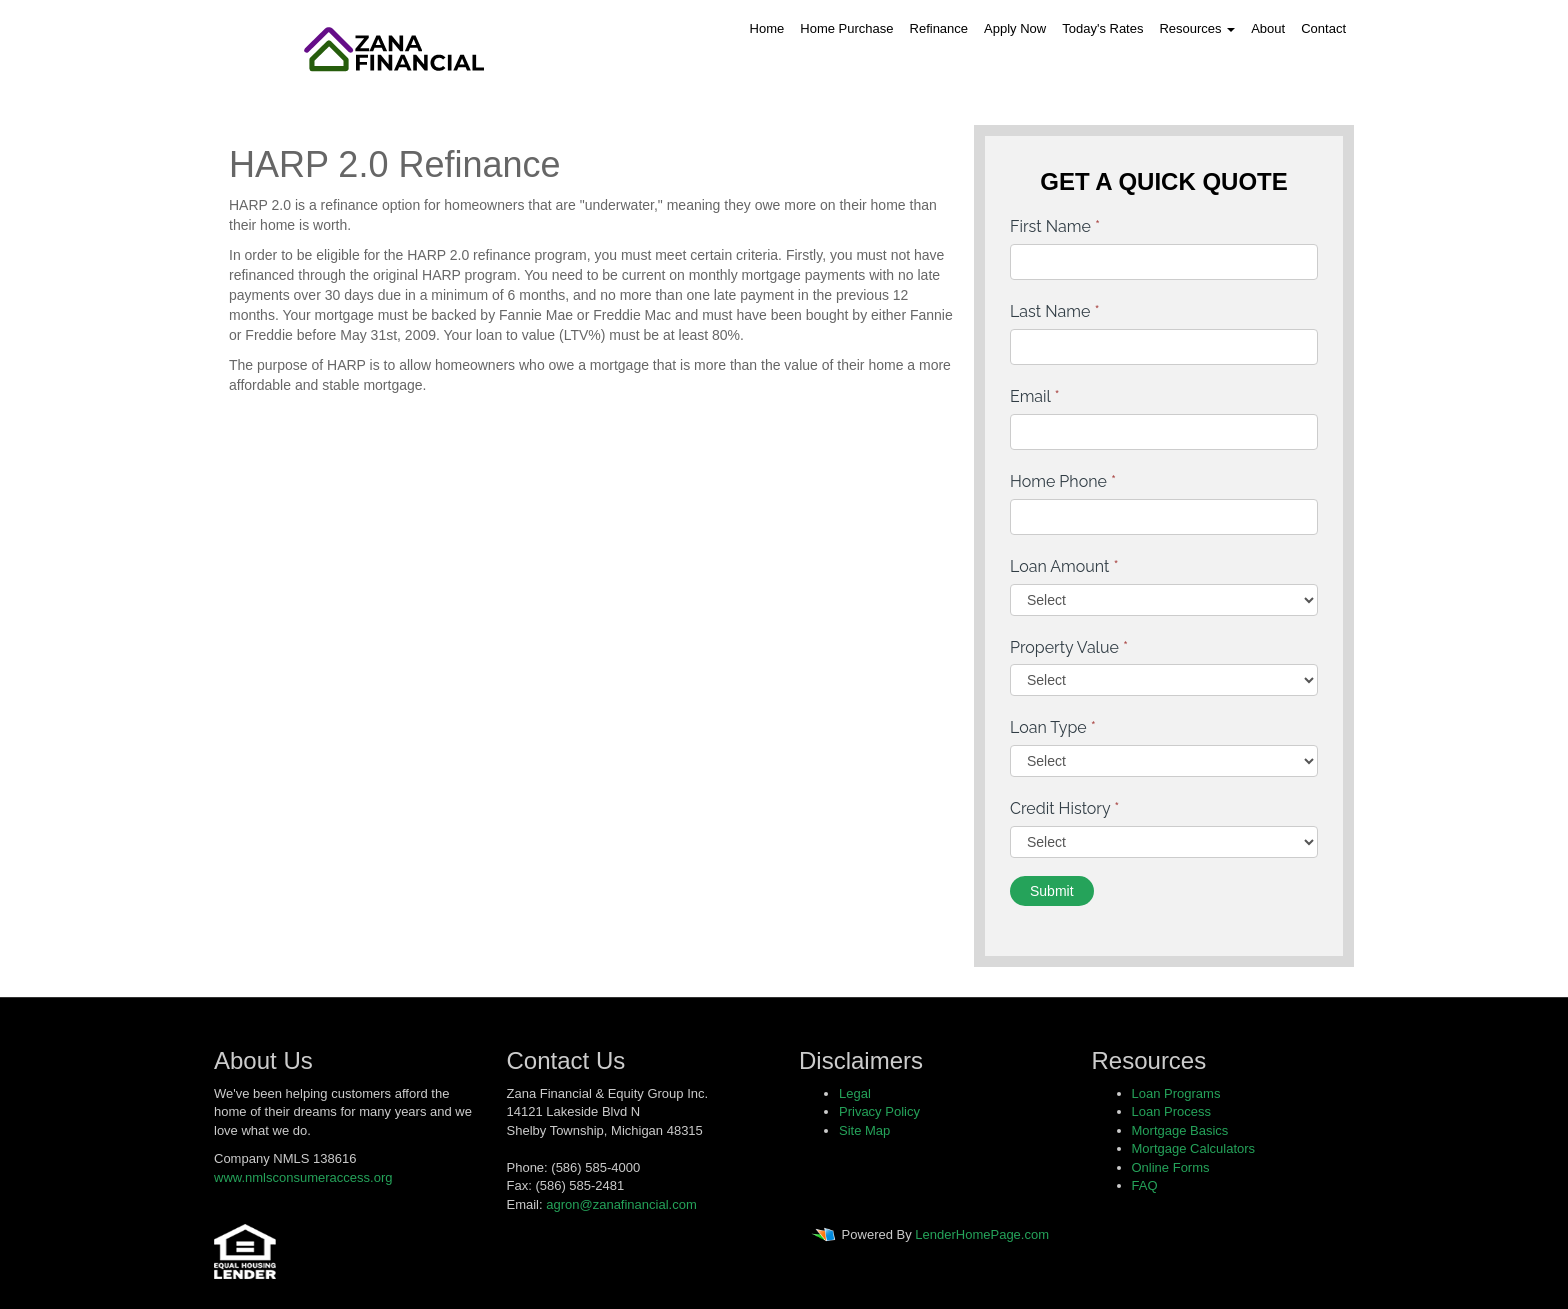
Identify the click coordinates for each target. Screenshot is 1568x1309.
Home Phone (1063, 481)
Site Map (864, 1130)
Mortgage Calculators (1194, 1148)
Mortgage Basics (1180, 1130)
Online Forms (1171, 1167)
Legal (855, 1093)
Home (767, 28)
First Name (1055, 226)
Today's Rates (1102, 28)
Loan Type (1053, 727)
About (1268, 28)
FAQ (1145, 1185)
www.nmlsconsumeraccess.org (303, 1177)
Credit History (1064, 808)
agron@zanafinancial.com (621, 1204)
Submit (1052, 891)
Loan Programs (1176, 1093)
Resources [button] (1197, 28)
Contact (1323, 28)
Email (1035, 396)
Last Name (1055, 311)
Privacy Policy (879, 1111)
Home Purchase (846, 28)
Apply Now (1015, 28)
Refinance (939, 28)
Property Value (1069, 647)
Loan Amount (1064, 566)
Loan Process (1172, 1111)
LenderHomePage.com (982, 1235)
